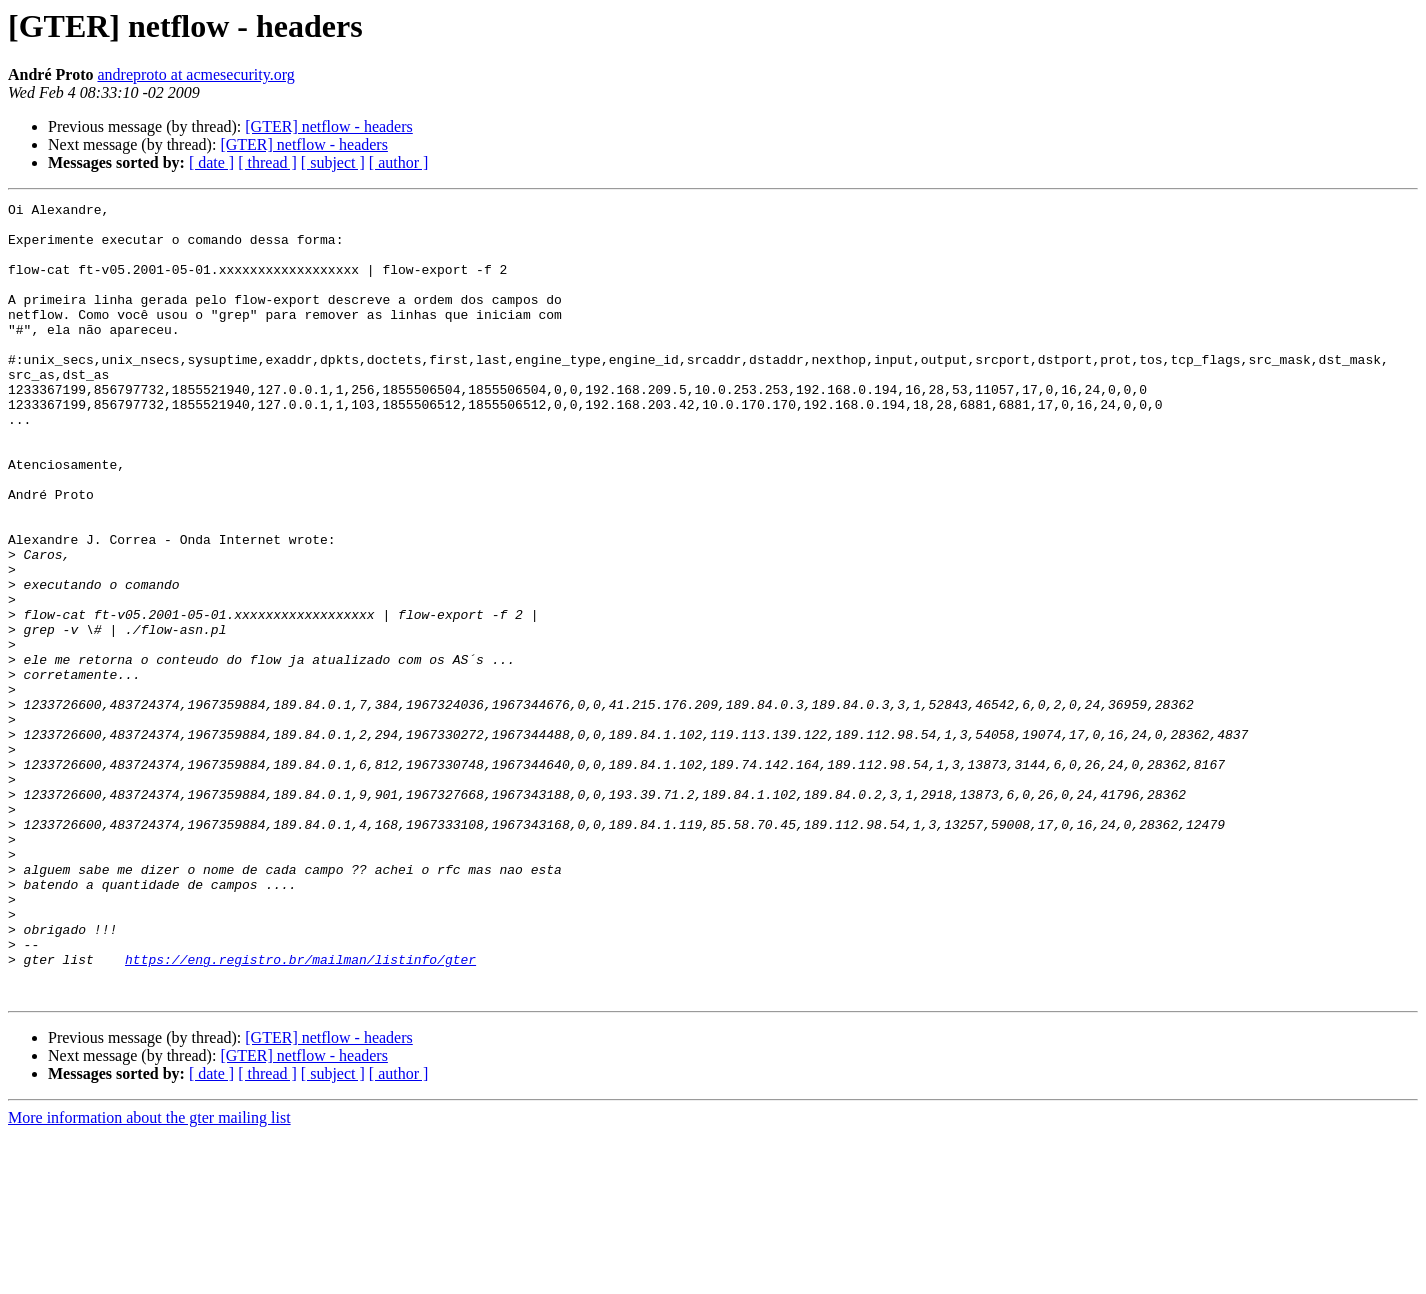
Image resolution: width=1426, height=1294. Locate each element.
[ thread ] (267, 162)
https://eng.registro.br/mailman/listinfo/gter (300, 1112)
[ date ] (211, 162)
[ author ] (399, 162)
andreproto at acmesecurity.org (195, 74)
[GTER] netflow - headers (329, 126)
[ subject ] (333, 162)
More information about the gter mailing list (149, 1276)
